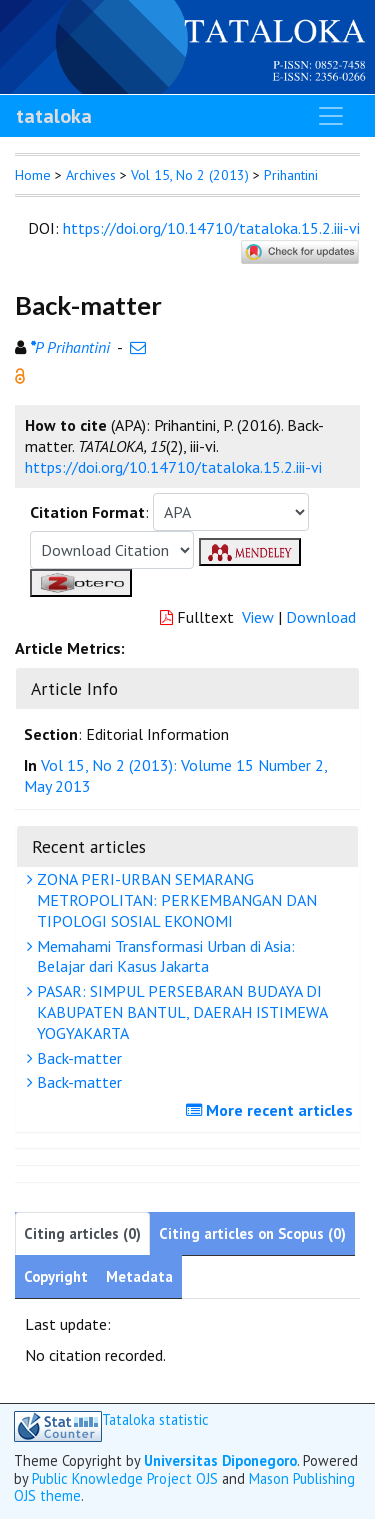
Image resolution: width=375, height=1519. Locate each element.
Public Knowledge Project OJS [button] (125, 1478)
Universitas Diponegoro (220, 1460)
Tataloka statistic (155, 1420)
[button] (20, 374)
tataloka (54, 116)
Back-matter (77, 1058)
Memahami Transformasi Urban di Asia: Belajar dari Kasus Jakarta (163, 956)
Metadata (139, 1276)
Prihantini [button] (291, 175)
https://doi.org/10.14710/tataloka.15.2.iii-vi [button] (173, 467)
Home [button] (33, 175)
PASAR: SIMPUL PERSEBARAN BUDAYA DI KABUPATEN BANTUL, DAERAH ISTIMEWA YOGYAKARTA (180, 1012)
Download (321, 617)
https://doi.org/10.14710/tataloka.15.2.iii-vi (211, 228)
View (258, 617)
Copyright (56, 1276)
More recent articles (272, 1110)
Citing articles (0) (82, 1233)
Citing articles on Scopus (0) (252, 1233)
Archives (91, 175)
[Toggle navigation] (331, 116)
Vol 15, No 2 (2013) (190, 175)
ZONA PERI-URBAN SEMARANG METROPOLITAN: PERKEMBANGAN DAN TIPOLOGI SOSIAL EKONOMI (174, 900)
